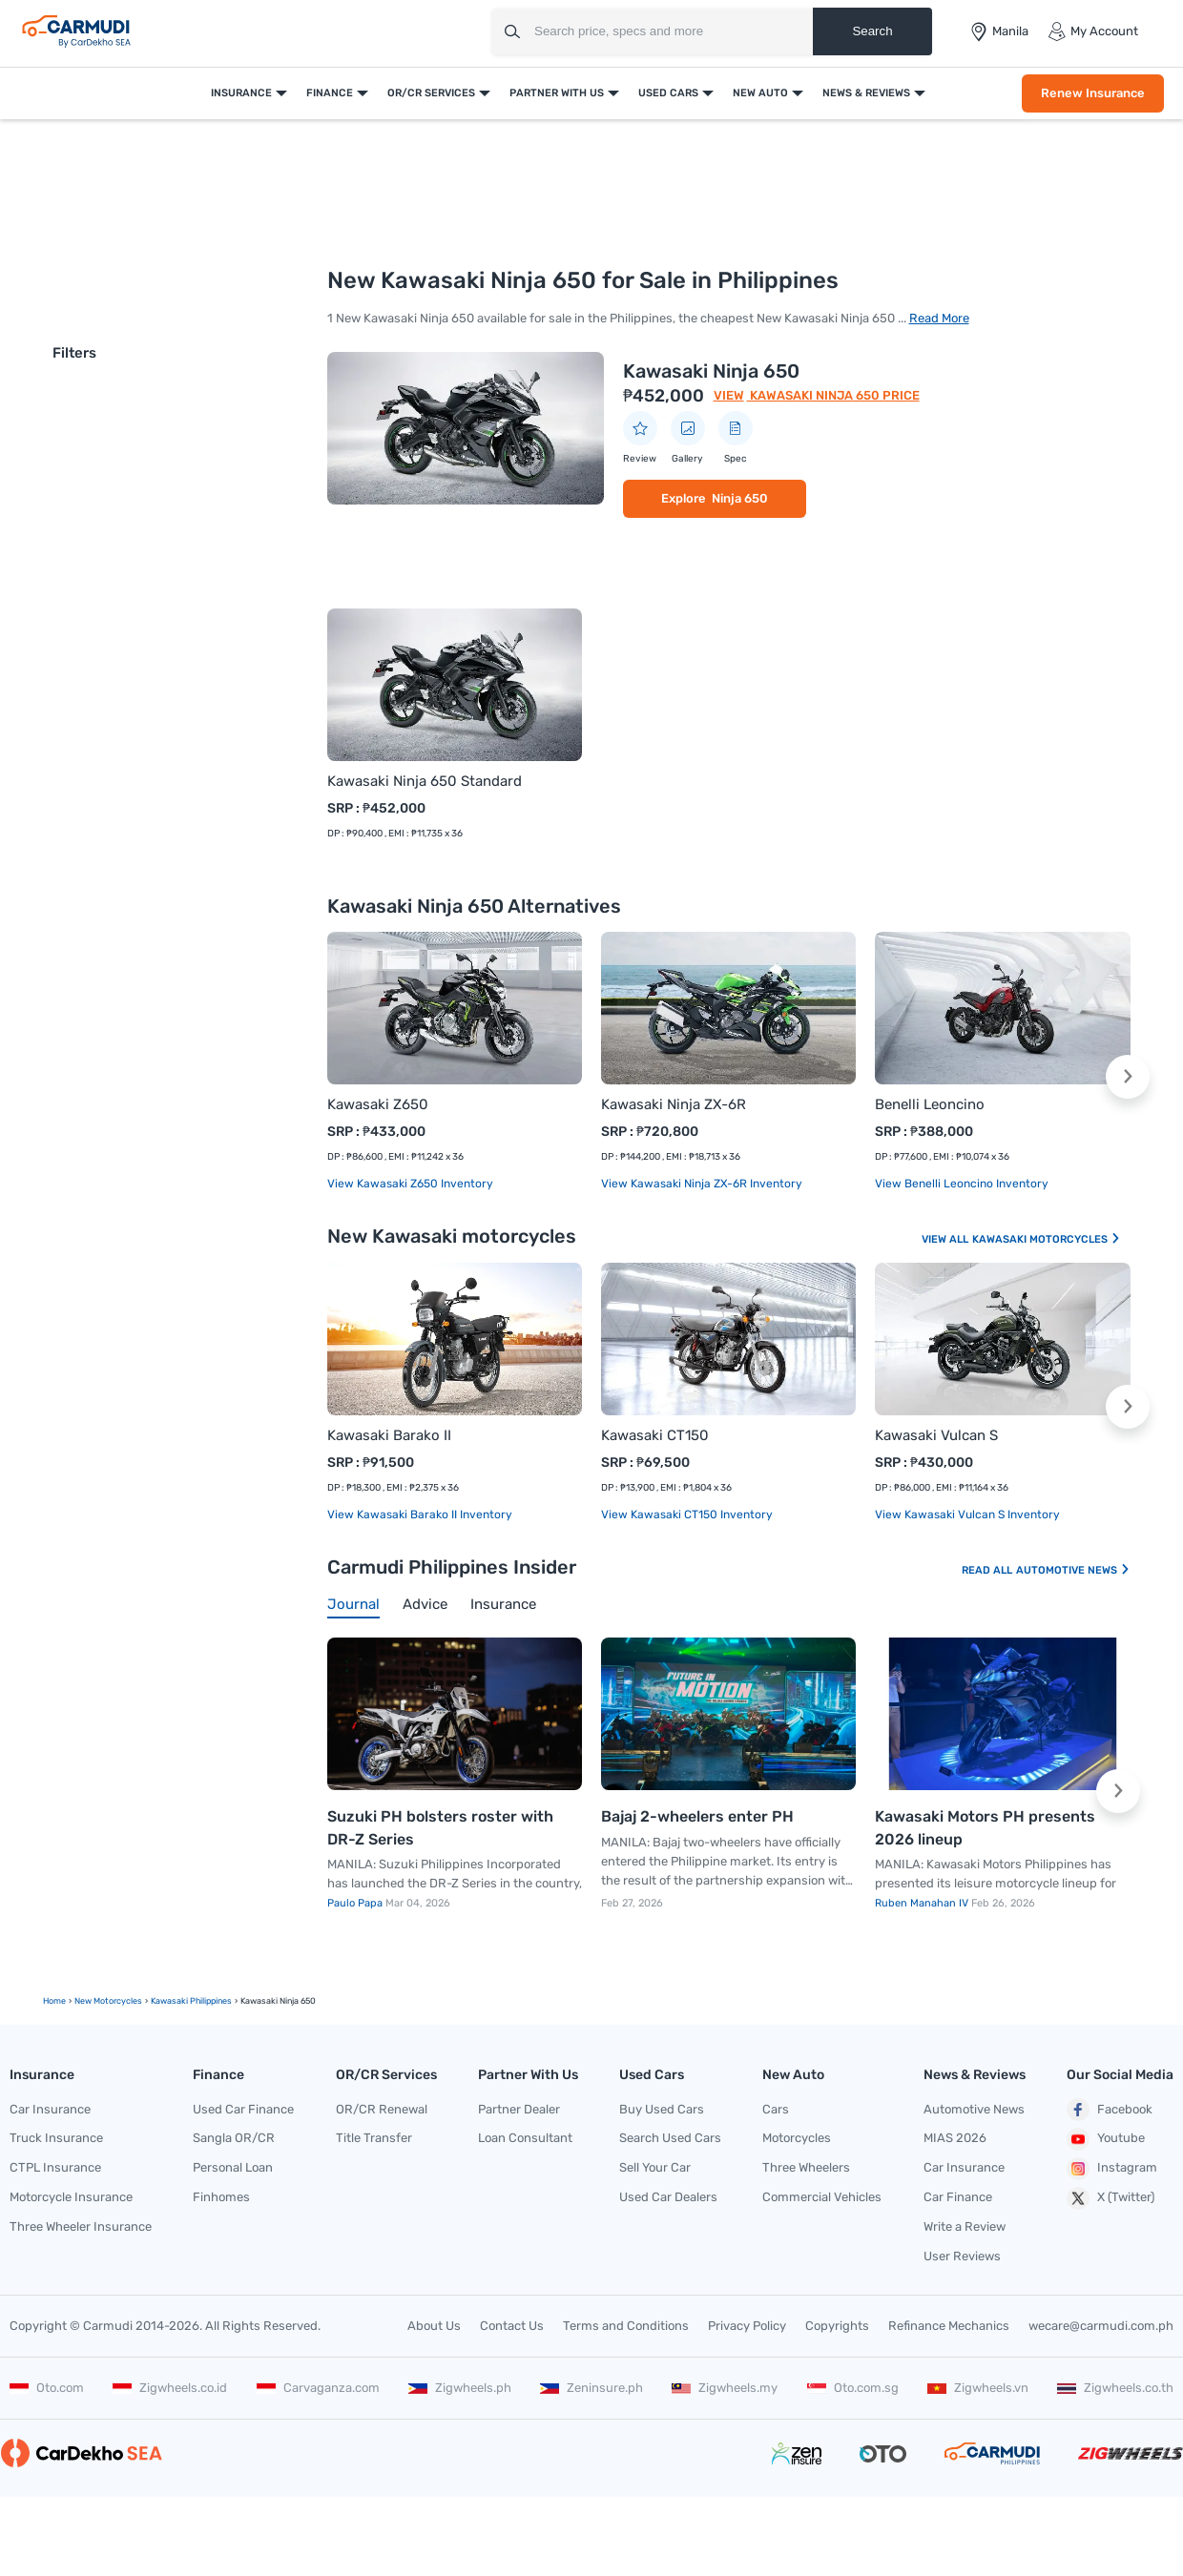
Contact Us (512, 2325)
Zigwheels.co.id (170, 2387)
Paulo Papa (356, 1903)
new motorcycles (108, 2001)
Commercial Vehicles (822, 2197)
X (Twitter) (1110, 2198)
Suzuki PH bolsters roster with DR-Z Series (440, 1827)
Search (872, 31)
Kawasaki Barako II (389, 1435)
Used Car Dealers (668, 2197)
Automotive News (1073, 1570)
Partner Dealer (519, 2109)
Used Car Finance (243, 2109)
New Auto (760, 93)
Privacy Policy (747, 2325)
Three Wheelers (806, 2167)
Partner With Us (556, 93)
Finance (329, 93)
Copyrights (837, 2325)
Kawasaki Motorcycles (1046, 1239)
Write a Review (965, 2226)
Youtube (1106, 2139)
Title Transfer (374, 2138)
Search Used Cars (670, 2138)
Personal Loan (233, 2167)
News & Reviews (866, 93)
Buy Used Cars (661, 2109)
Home (54, 2001)
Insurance (241, 93)
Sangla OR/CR (234, 2138)
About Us (434, 2325)
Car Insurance (50, 2109)
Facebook (1109, 2109)
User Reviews (962, 2256)
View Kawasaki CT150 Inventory (687, 1514)
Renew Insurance (1093, 93)
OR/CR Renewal (381, 2109)
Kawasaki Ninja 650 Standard (424, 781)
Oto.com (47, 2387)
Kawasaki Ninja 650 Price (833, 395)
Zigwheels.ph (459, 2387)
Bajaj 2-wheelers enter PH (697, 1816)
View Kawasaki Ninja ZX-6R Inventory (701, 1183)
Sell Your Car (655, 2167)
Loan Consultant (525, 2138)
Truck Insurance (56, 2138)
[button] (1128, 1077)
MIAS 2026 (955, 2138)
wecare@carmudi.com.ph (1100, 2325)
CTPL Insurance (55, 2167)
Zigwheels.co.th (1115, 2387)
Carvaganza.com (318, 2387)
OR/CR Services (431, 93)
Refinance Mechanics (948, 2325)
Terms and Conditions (626, 2325)
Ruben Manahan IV (923, 1903)
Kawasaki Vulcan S (936, 1435)
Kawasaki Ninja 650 (711, 371)
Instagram (1112, 2168)
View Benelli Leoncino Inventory (961, 1183)
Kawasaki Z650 (377, 1104)
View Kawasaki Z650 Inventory (410, 1183)
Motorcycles (796, 2138)
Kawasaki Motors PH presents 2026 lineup (985, 1827)
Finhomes (221, 2197)
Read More (939, 318)
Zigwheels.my (725, 2387)
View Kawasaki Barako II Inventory (419, 1514)
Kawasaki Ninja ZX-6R (673, 1104)
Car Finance (958, 2197)
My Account (1093, 31)
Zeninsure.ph (591, 2387)
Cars (775, 2109)
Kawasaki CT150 (655, 1435)
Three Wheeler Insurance (81, 2226)
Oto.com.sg (853, 2387)
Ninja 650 (740, 498)
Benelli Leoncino (930, 1104)
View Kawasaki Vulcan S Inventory (967, 1514)
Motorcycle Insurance (71, 2197)
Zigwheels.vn (977, 2387)
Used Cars (668, 93)
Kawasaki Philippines (191, 2001)
